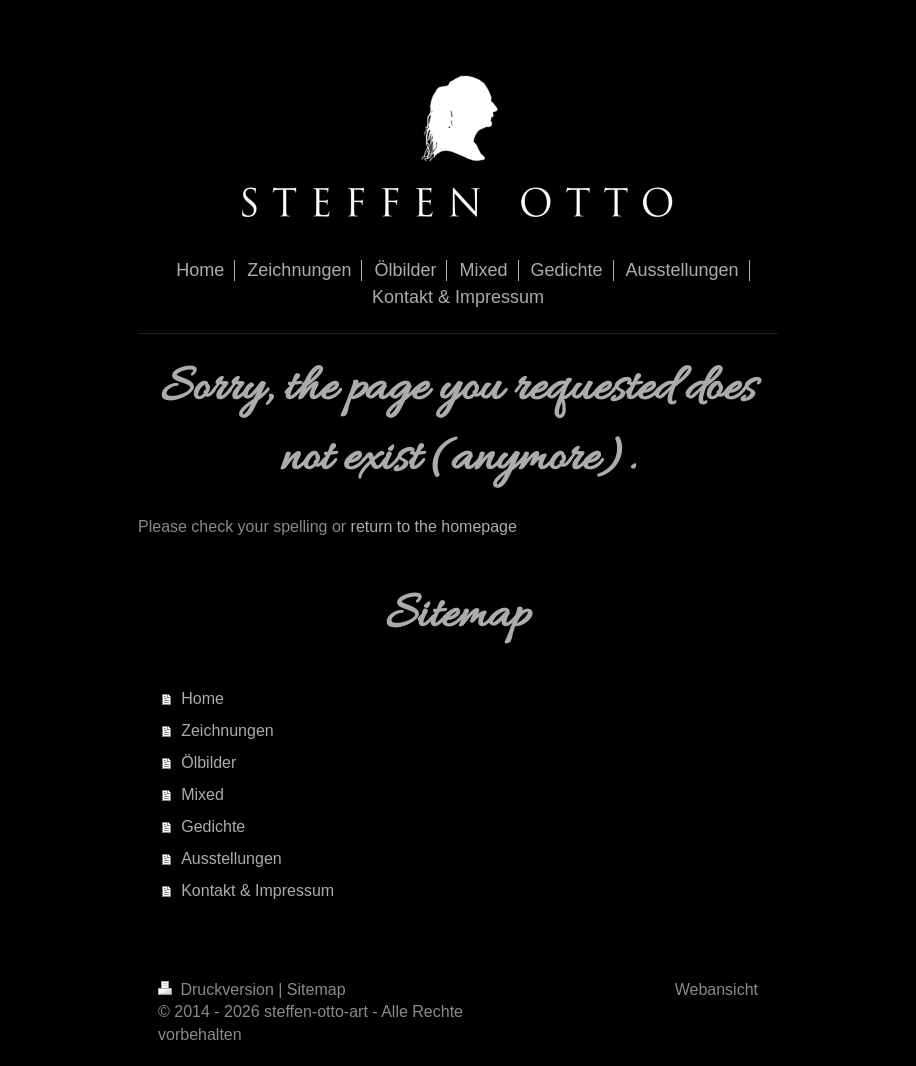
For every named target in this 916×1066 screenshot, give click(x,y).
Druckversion (218, 989)
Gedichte (213, 826)
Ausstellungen (231, 858)
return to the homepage (434, 526)
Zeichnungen (227, 730)
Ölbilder (208, 762)
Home (202, 698)
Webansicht (716, 989)
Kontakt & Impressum (257, 890)
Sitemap (316, 989)
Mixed (202, 794)
